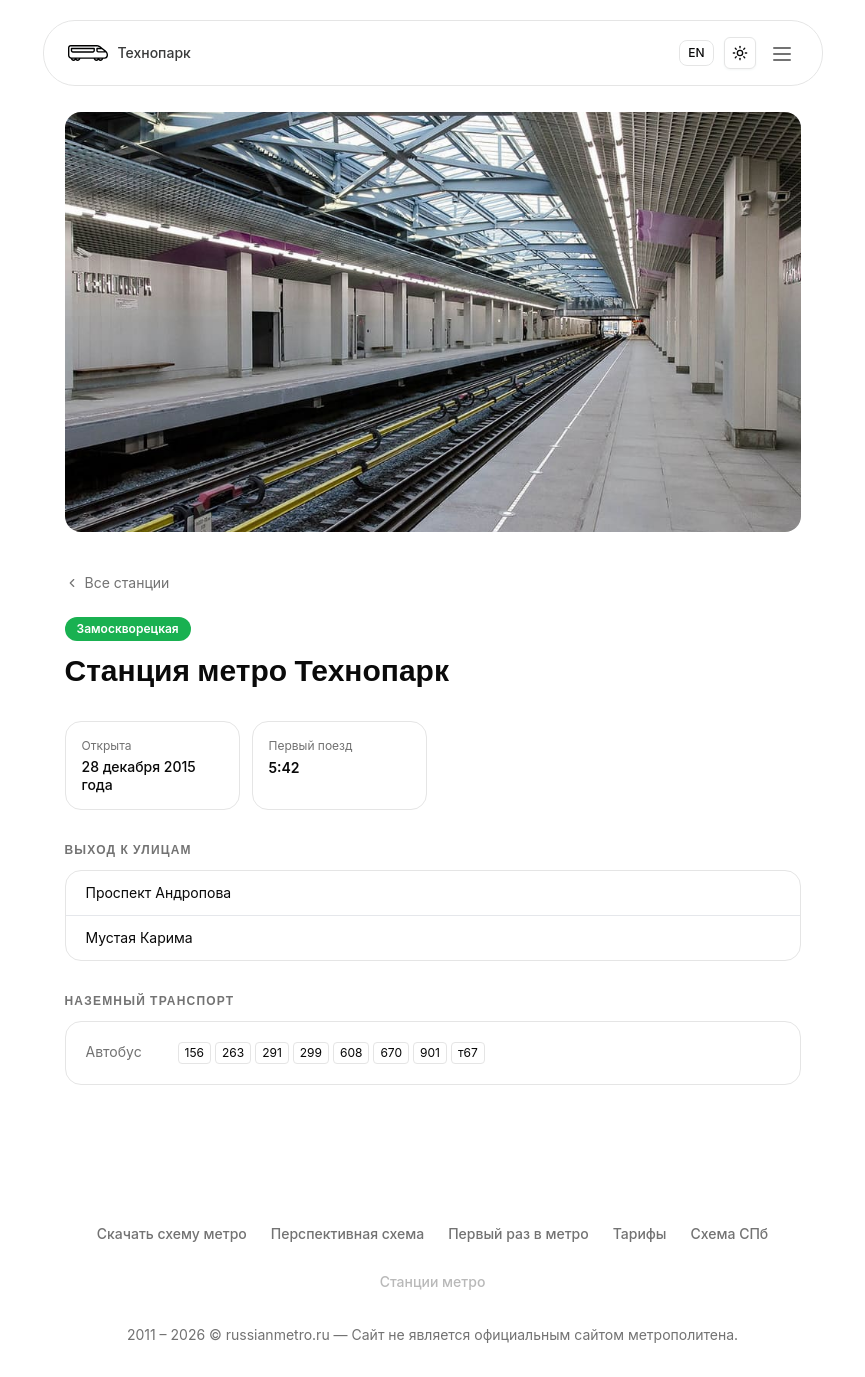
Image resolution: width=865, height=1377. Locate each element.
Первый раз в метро (518, 1233)
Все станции (117, 582)
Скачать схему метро (172, 1233)
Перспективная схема (347, 1233)
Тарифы (640, 1233)
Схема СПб (729, 1233)
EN (696, 52)
